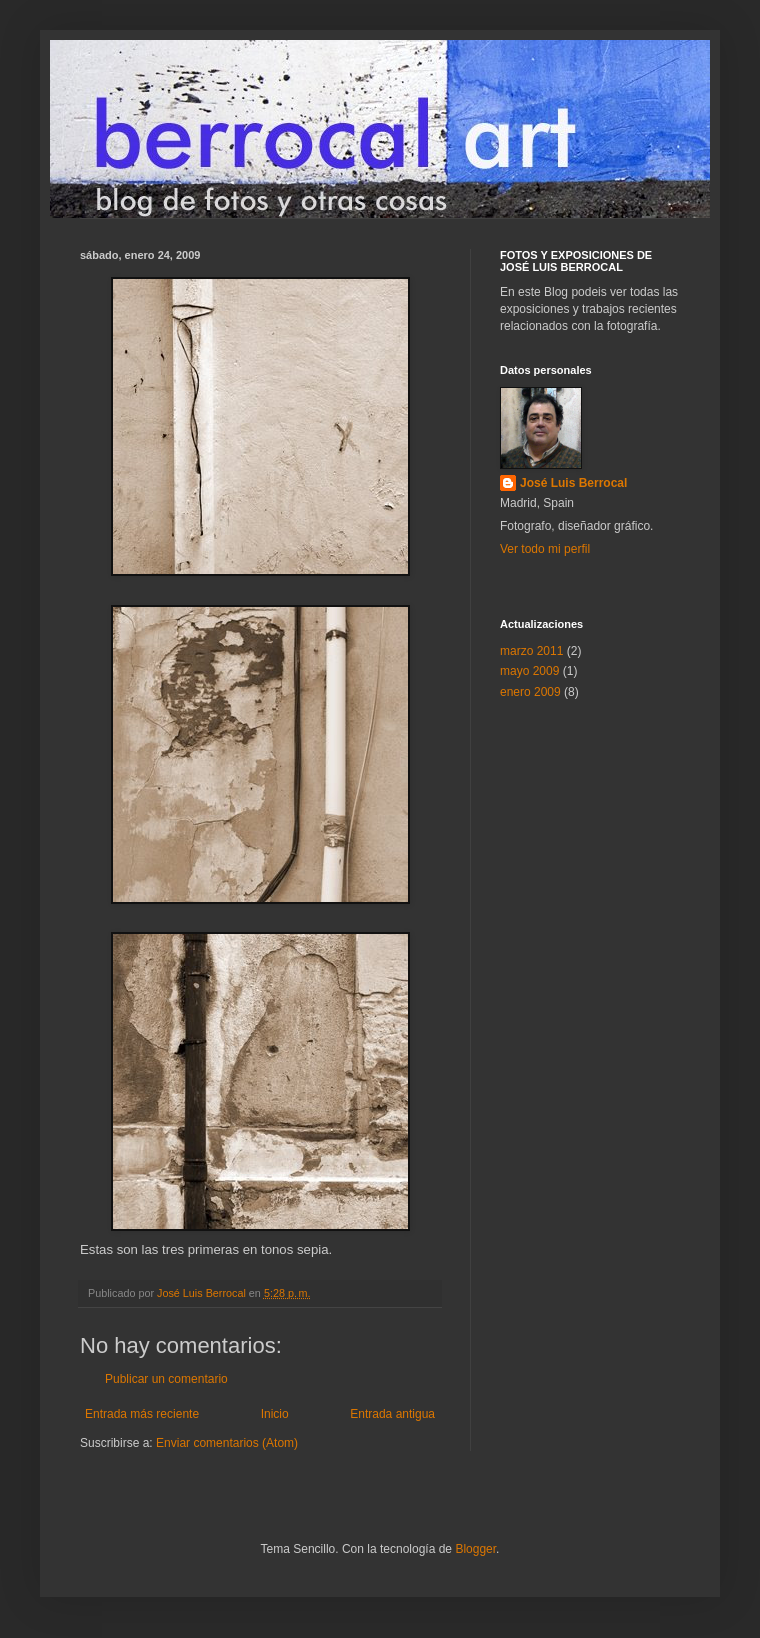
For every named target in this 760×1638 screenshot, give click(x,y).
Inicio (275, 1414)
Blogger (475, 1549)
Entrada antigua (392, 1414)
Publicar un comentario (166, 1379)
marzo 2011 (531, 651)
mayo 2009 (529, 671)
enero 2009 (530, 692)
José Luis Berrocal (573, 483)
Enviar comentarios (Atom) (227, 1443)
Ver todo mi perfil (545, 549)
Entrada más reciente (142, 1414)
